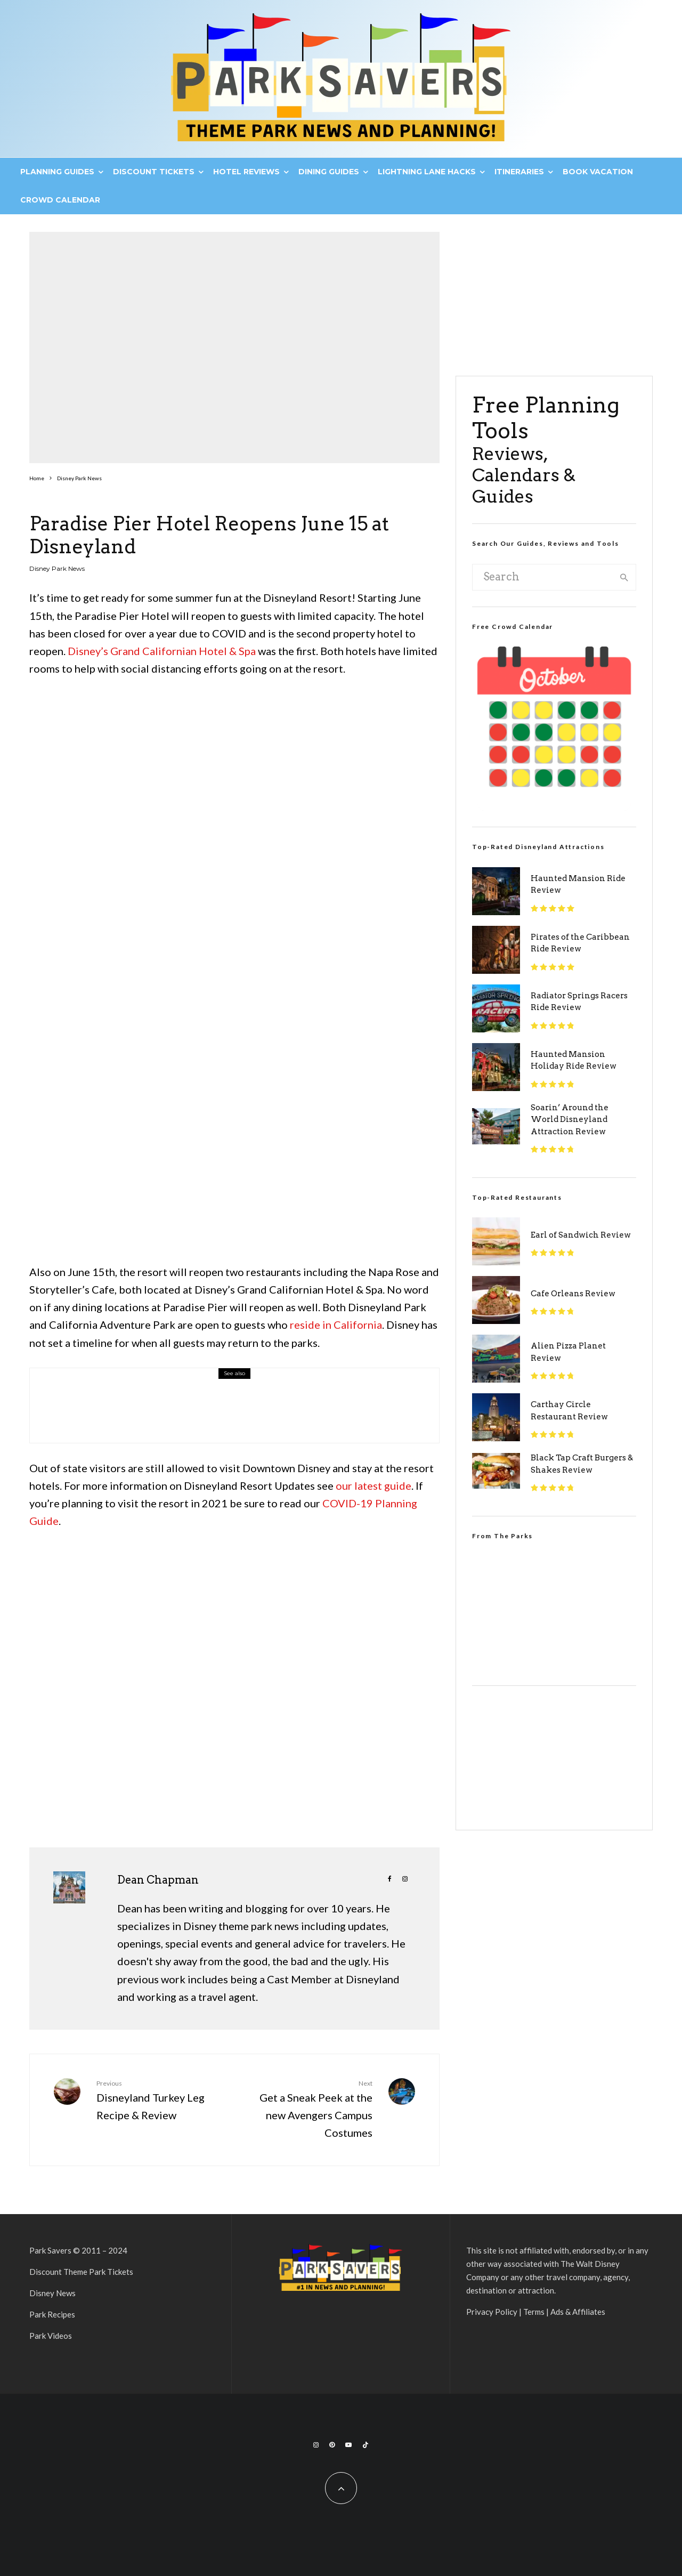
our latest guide (373, 1485)
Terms (534, 2311)
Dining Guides (328, 171)
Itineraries (519, 171)
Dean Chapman (158, 1880)
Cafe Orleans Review (573, 1293)
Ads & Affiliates (577, 2311)
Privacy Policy (491, 2311)
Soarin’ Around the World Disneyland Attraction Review (569, 1119)
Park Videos (50, 2335)
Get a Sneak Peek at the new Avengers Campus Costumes (307, 2108)
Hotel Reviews (246, 171)
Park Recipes (52, 2314)
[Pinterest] (332, 2445)
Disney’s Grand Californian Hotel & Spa (162, 650)
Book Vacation (598, 171)
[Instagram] (316, 2445)
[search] (624, 577)
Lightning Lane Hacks (427, 171)
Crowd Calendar (60, 200)
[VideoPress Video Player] (554, 1602)
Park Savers (50, 2250)
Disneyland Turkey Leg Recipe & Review (161, 2099)
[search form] (543, 577)
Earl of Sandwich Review (581, 1235)
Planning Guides (57, 171)
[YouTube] (348, 2445)
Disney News (52, 2293)
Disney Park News (57, 568)
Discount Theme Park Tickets (81, 2271)
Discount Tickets (153, 171)
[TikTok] (365, 2445)
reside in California (336, 1324)
